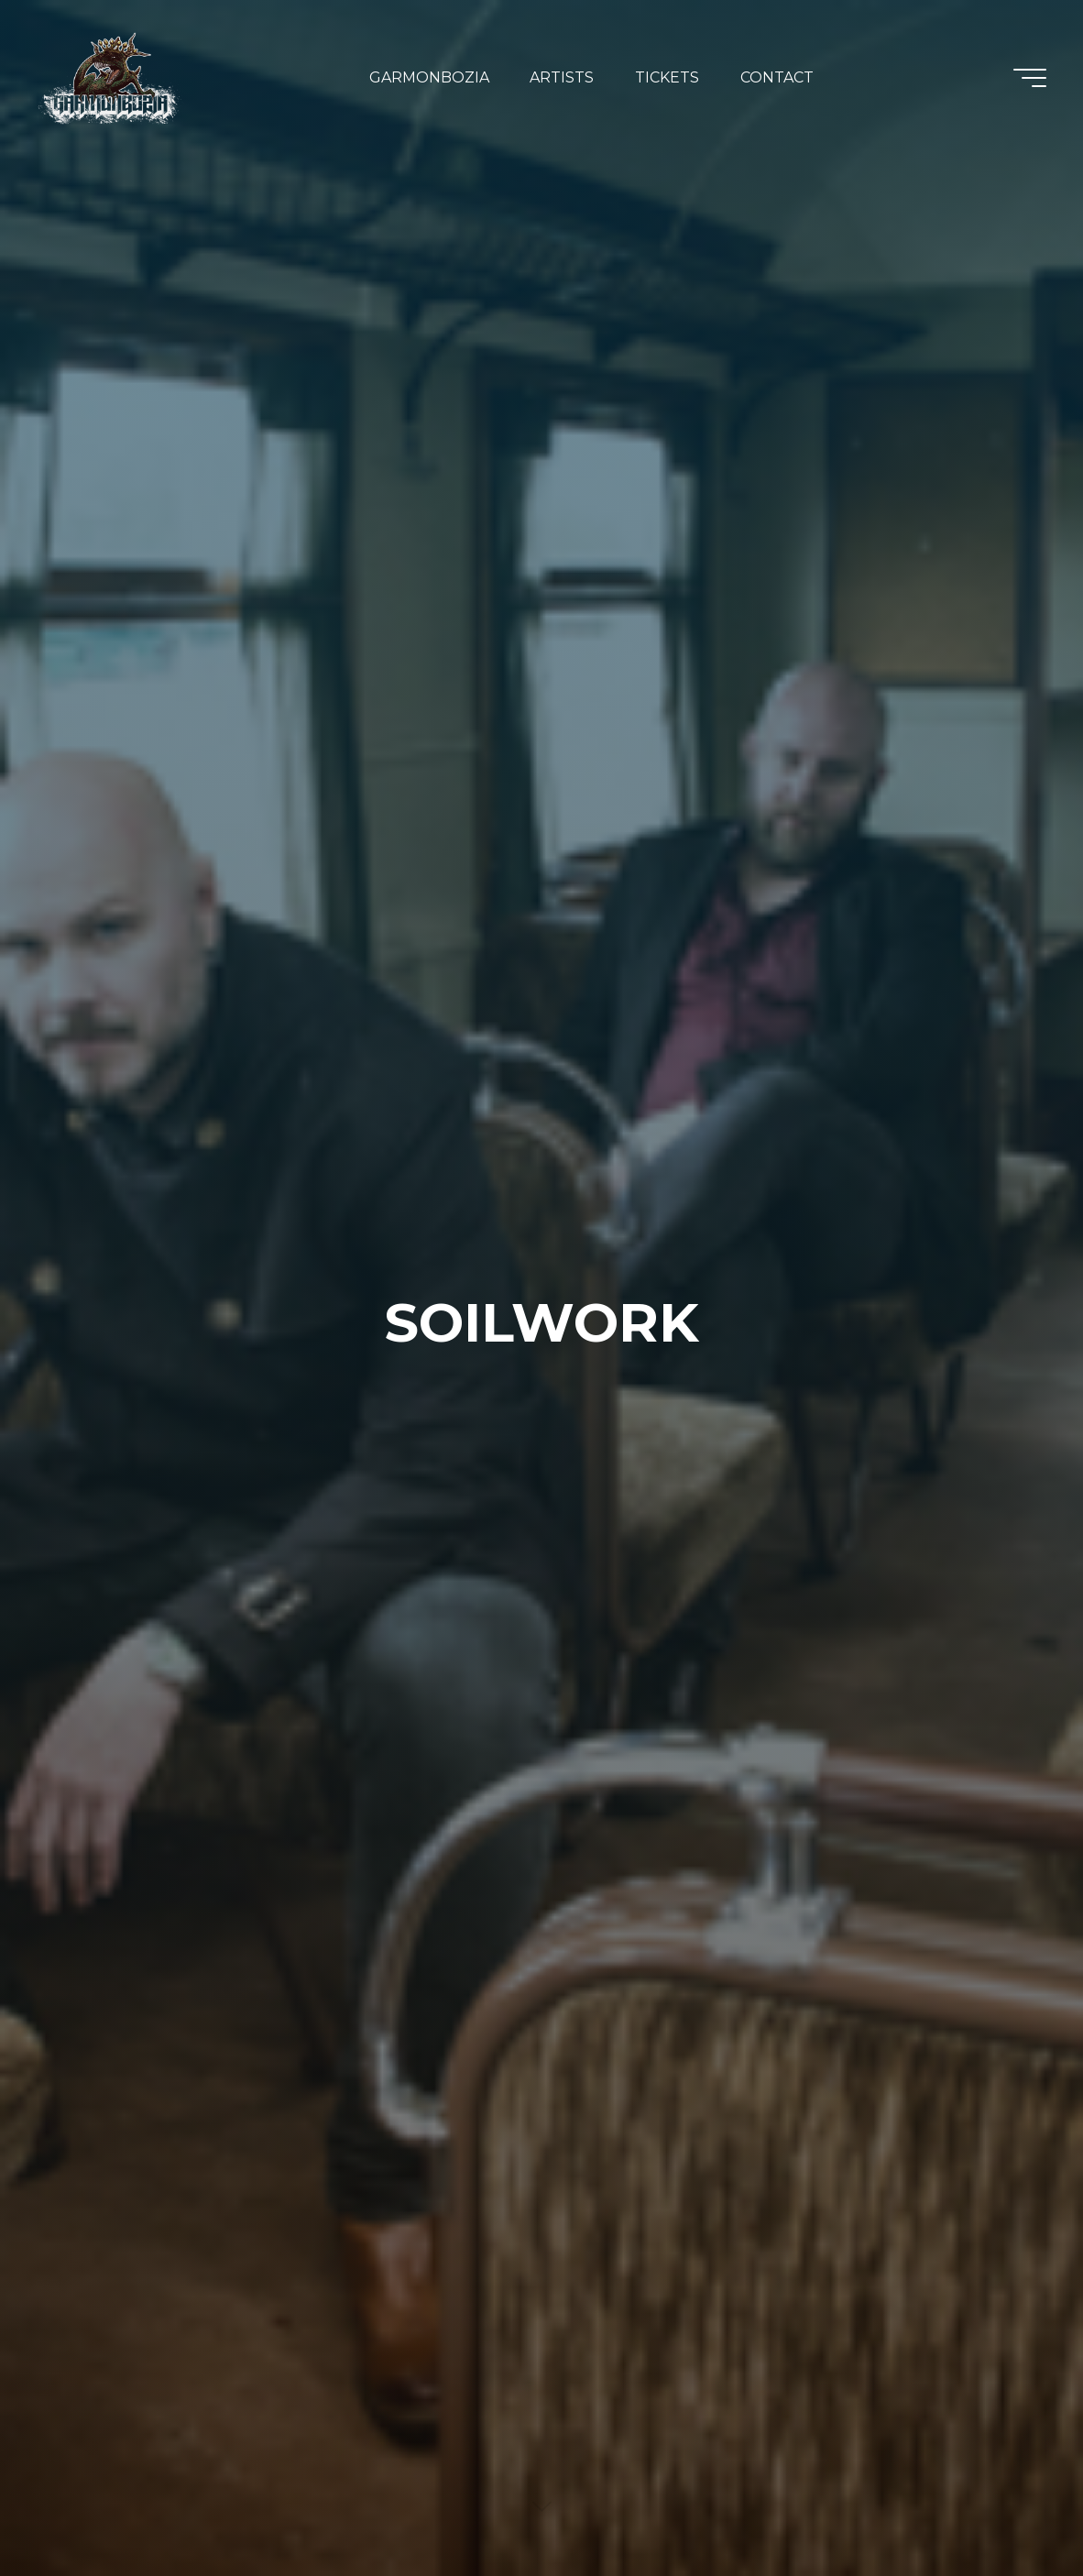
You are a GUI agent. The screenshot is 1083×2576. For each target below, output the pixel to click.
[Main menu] (1029, 78)
